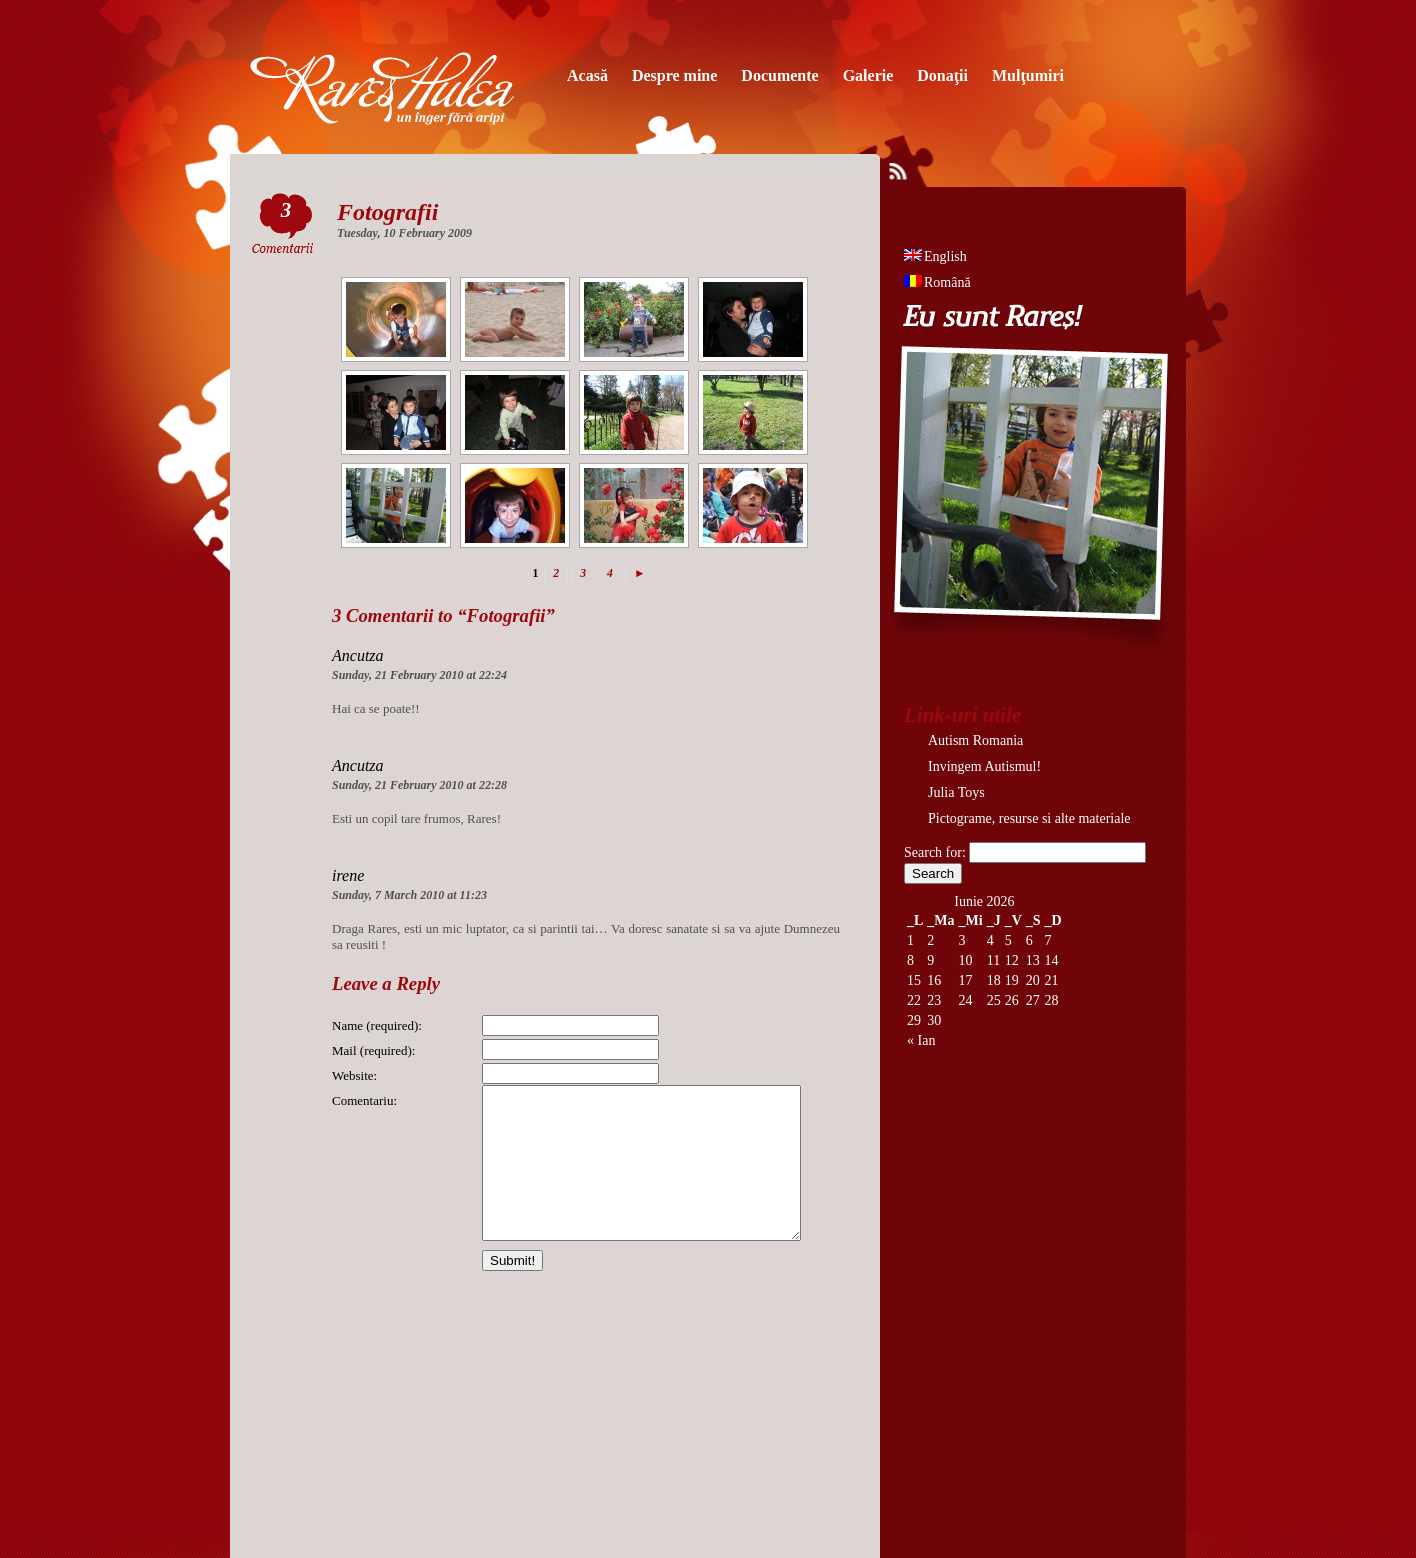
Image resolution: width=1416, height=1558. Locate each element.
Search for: (935, 852)
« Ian (921, 1040)
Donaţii (942, 75)
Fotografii (387, 212)
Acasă (587, 75)
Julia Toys (956, 792)
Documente (779, 75)
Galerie (868, 75)
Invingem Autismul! (984, 766)
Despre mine (674, 75)
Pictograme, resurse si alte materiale (1029, 818)
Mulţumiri (1028, 75)
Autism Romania (975, 740)
